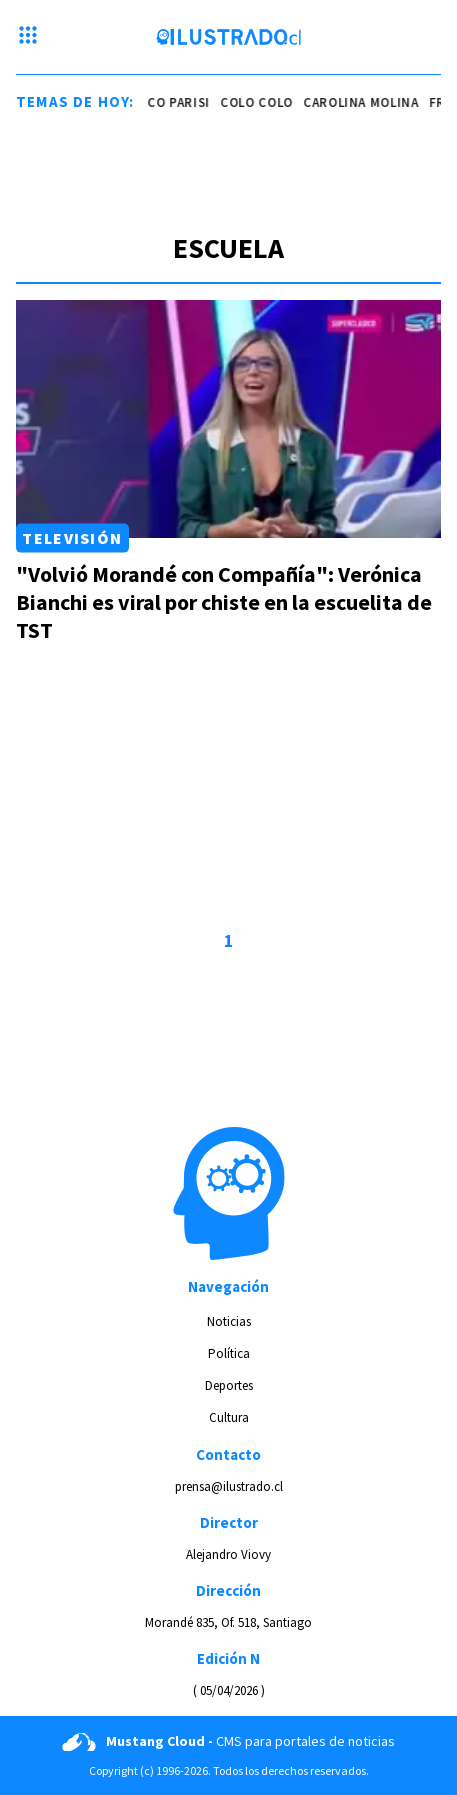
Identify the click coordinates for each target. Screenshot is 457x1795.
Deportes (229, 1385)
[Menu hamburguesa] (28, 37)
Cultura (229, 1417)
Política (229, 1353)
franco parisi (164, 102)
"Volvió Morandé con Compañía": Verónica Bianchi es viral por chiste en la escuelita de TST (224, 602)
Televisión (72, 538)
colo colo (258, 102)
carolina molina (363, 102)
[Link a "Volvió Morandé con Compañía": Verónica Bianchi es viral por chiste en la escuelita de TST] (228, 419)
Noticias (229, 1321)
